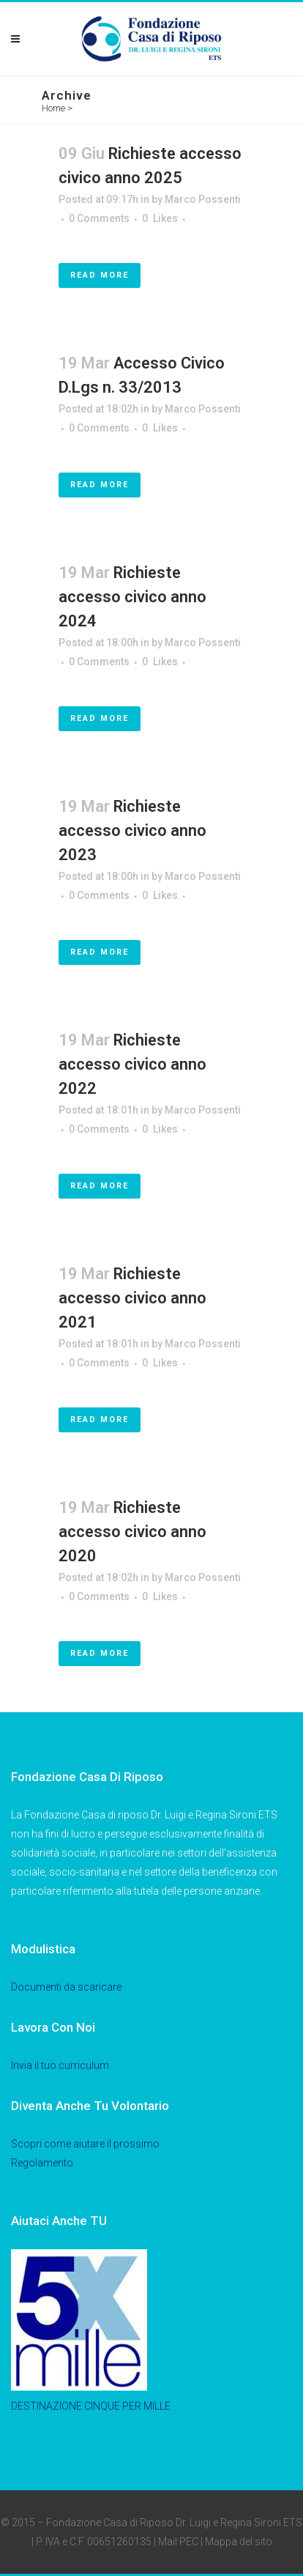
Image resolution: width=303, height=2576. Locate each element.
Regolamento (42, 2163)
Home (53, 108)
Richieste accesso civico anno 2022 (132, 1064)
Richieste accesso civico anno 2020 (132, 1531)
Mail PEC (178, 2541)
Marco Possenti (203, 199)
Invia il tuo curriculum (60, 2065)
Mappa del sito (238, 2541)
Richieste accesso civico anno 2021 (132, 1298)
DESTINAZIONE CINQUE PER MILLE (91, 2406)
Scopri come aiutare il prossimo (85, 2144)
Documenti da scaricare (66, 1987)
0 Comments (99, 218)
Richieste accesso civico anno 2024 (132, 596)
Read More (99, 275)
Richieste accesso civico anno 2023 (132, 830)
